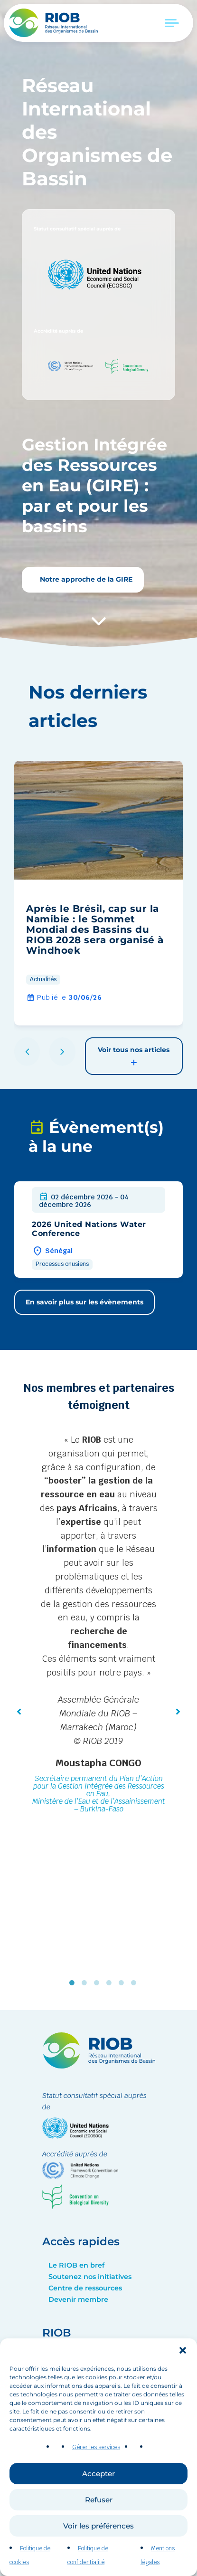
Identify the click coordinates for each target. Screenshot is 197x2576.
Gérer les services (96, 2454)
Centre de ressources (85, 2288)
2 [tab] (86, 1983)
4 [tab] (111, 1983)
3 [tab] (98, 1983)
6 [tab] (136, 1983)
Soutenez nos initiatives (89, 2276)
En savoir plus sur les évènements (84, 1302)
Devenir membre (78, 2299)
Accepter (98, 2480)
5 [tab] (123, 1983)
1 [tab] (74, 1983)
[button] (183, 2357)
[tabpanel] (98, 1625)
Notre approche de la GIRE (85, 579)
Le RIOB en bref (76, 2265)
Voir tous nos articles (133, 1056)
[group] (98, 893)
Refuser (99, 2506)
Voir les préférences (98, 2533)
